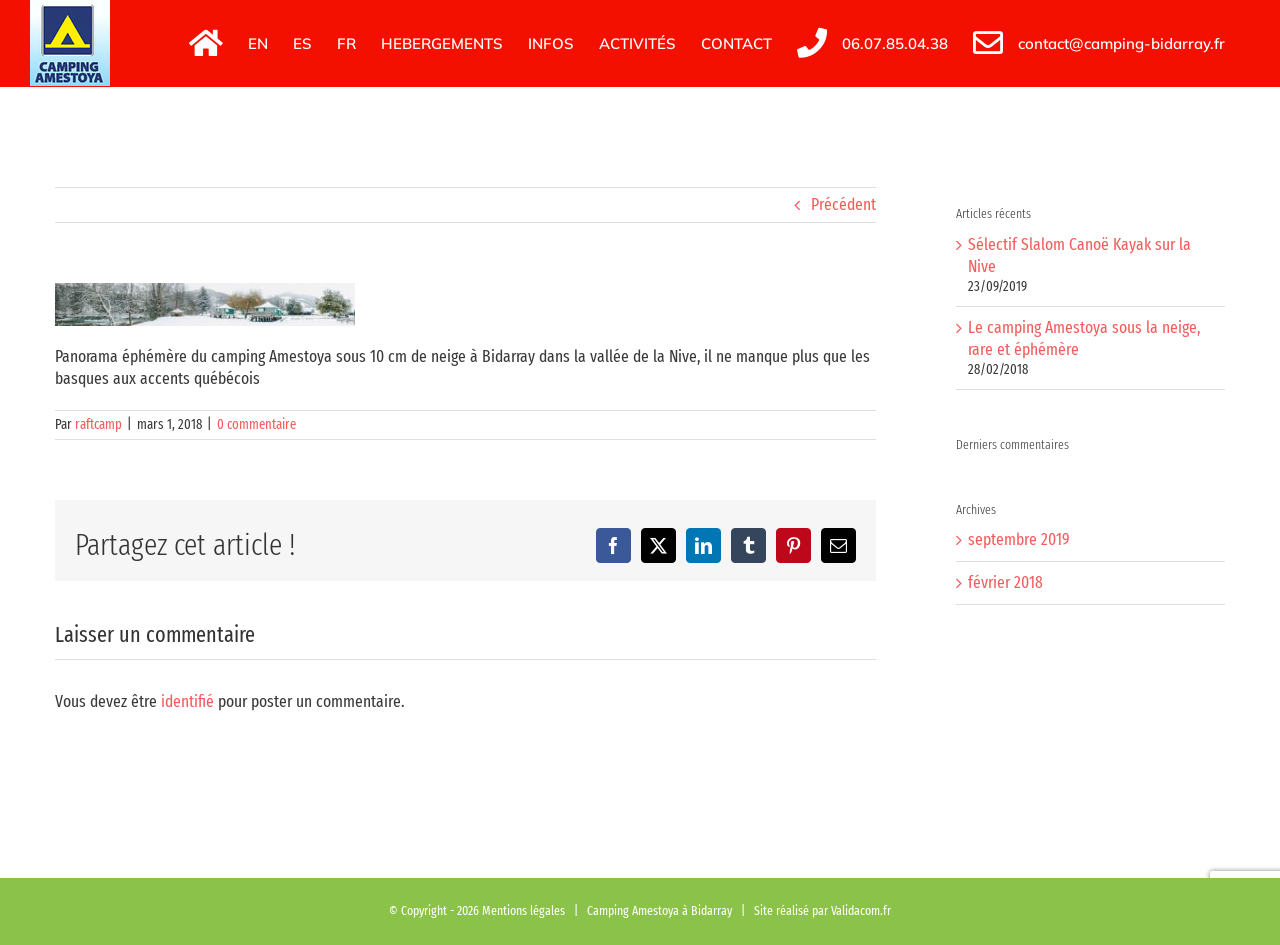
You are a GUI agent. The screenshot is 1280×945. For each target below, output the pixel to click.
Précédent (843, 204)
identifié (187, 701)
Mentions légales (523, 910)
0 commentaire (256, 424)
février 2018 (1005, 582)
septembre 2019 (1019, 539)
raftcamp (98, 424)
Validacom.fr (861, 910)
